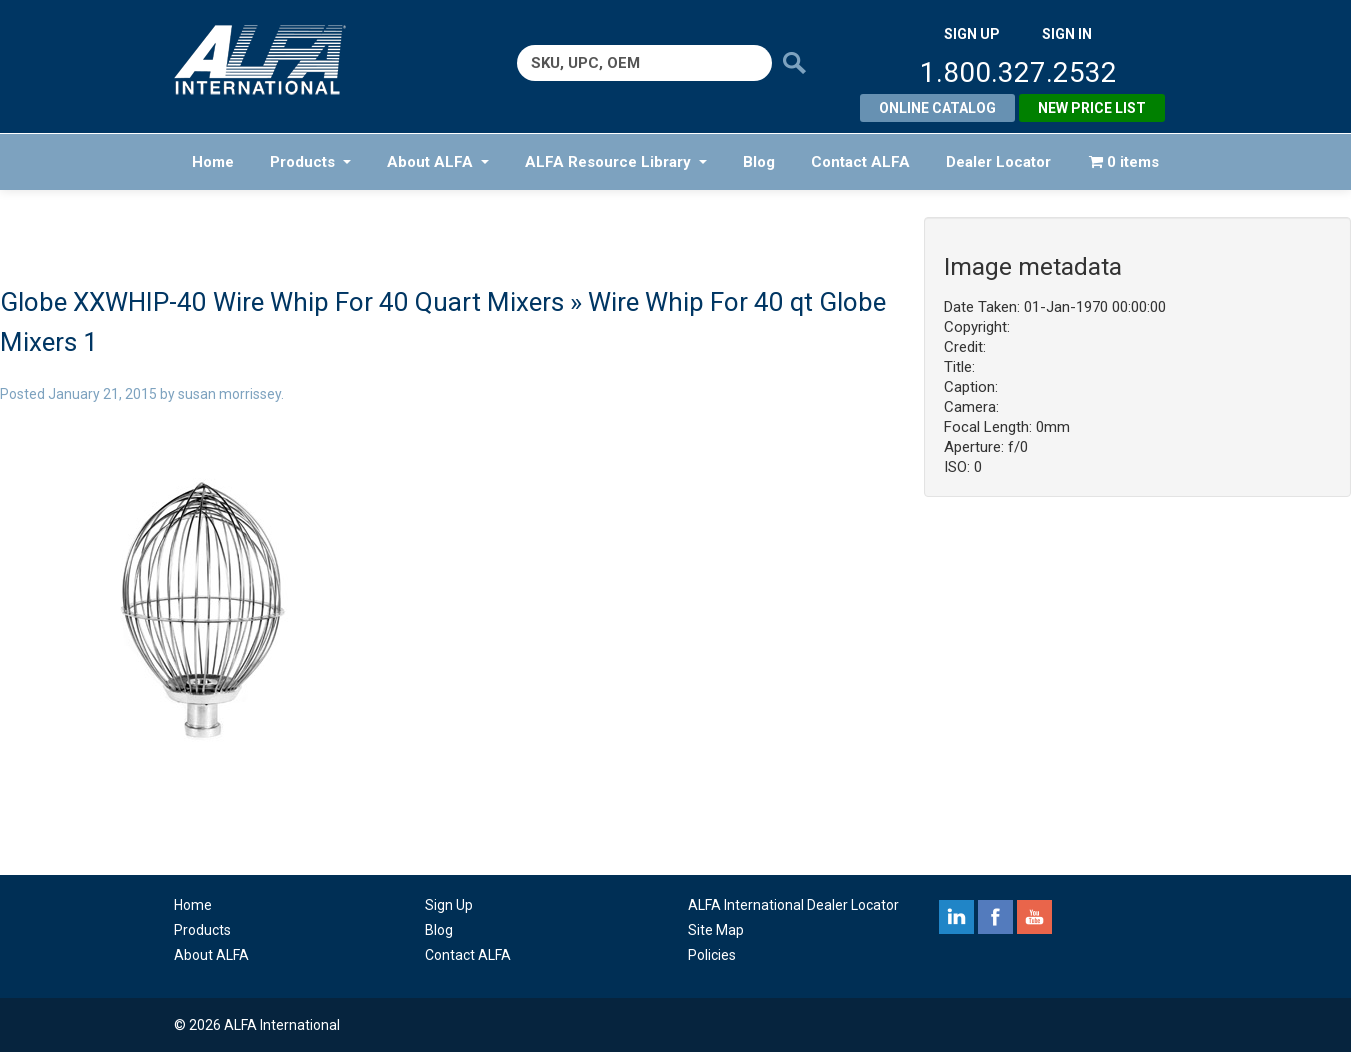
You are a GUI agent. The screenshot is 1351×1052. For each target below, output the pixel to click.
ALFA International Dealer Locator (793, 905)
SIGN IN (1067, 34)
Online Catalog (937, 108)
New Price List (1092, 108)
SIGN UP (972, 34)
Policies (712, 955)
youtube (1034, 917)
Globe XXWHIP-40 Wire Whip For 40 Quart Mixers (282, 302)
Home (213, 162)
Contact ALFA (860, 162)
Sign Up (449, 905)
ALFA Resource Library (616, 162)
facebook (995, 917)
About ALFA (438, 162)
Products (310, 162)
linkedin (956, 917)
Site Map (716, 930)
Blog (759, 162)
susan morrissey (229, 394)
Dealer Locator (998, 162)
